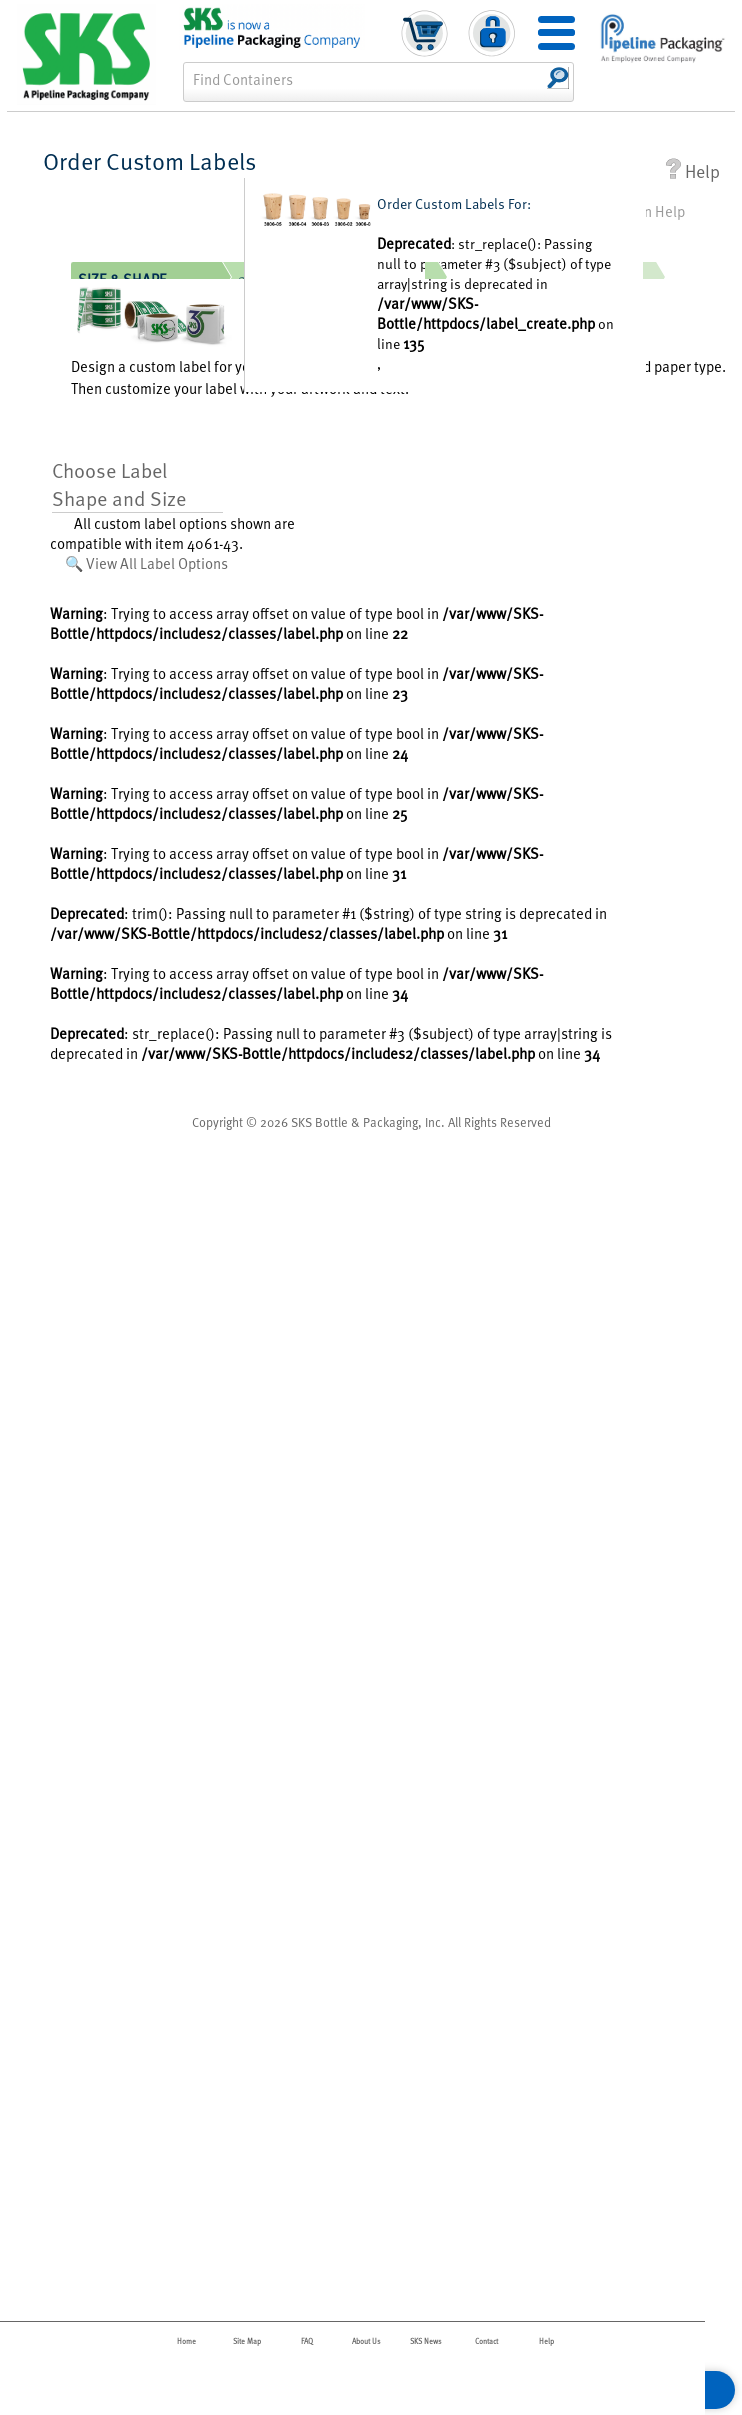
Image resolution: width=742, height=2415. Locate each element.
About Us (366, 2341)
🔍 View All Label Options (146, 563)
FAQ (307, 2341)
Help (692, 170)
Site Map (247, 2341)
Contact (486, 2341)
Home (186, 2341)
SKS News (426, 2341)
